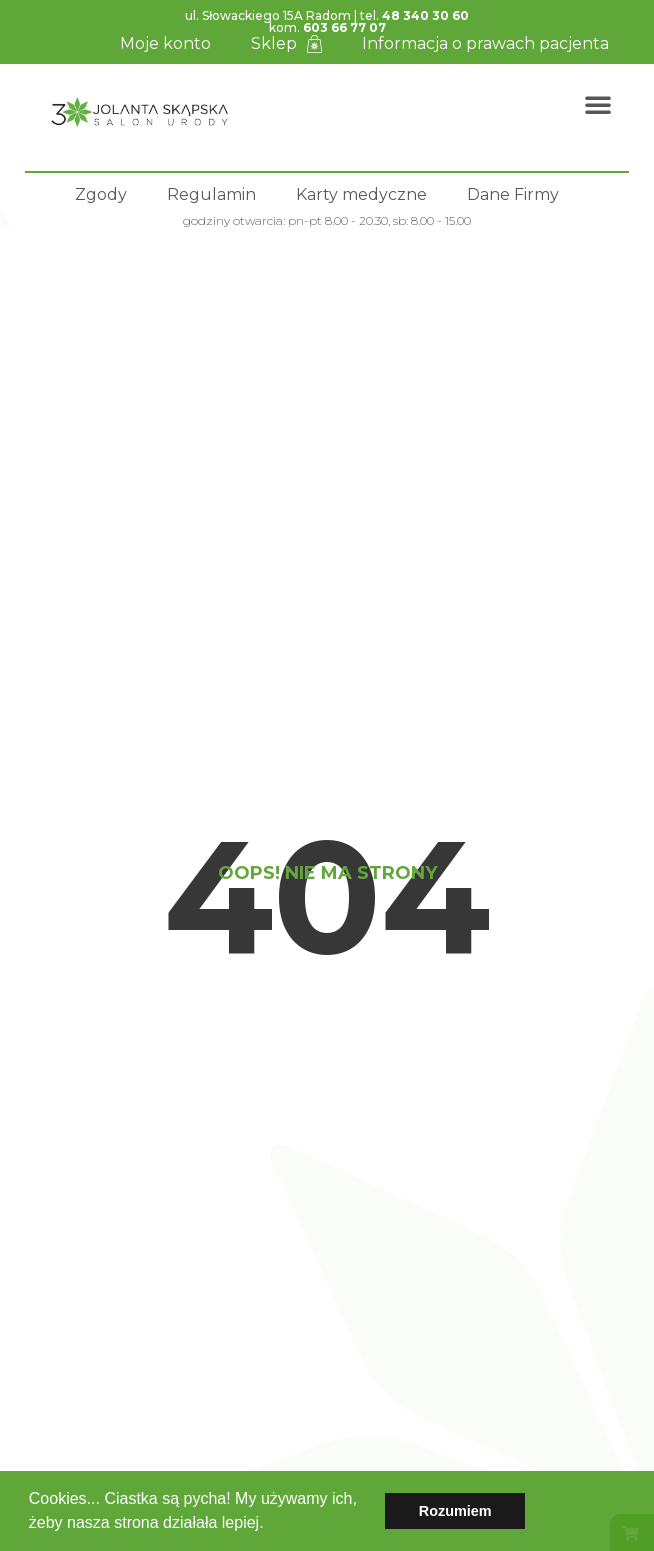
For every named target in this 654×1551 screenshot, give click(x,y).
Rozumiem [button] (455, 1511)
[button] (271, 1525)
